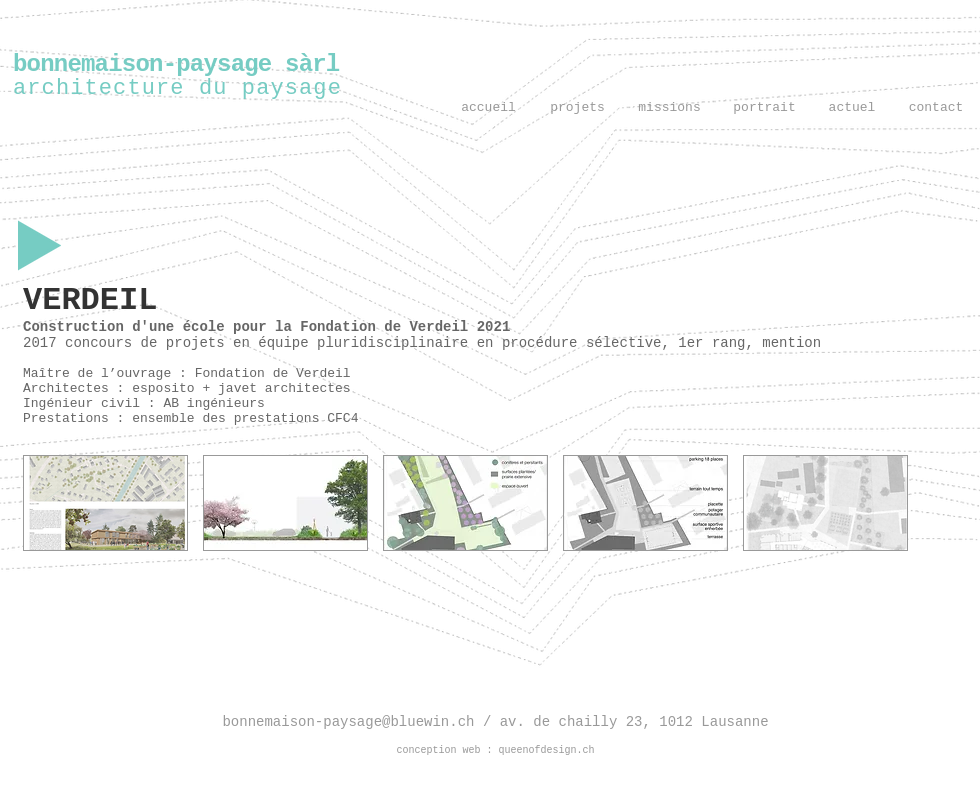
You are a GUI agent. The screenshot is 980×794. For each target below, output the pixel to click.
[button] (105, 503)
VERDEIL (90, 300)
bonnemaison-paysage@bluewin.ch (352, 722)
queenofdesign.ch (547, 750)
